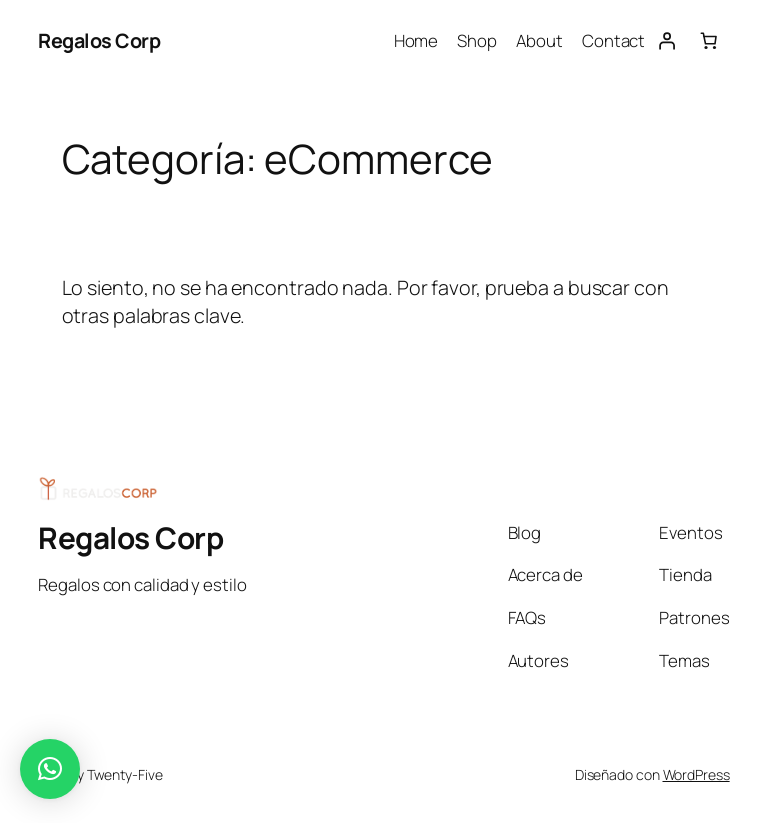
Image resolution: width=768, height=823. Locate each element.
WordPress (696, 774)
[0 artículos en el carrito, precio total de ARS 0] (708, 41)
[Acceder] (666, 41)
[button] (50, 769)
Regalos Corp (99, 40)
